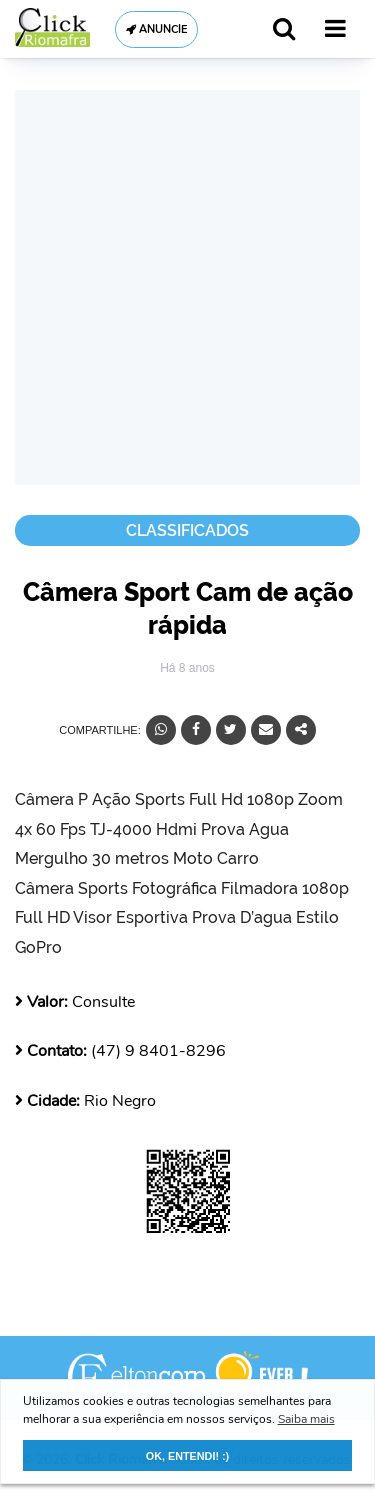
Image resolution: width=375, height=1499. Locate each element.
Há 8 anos (187, 668)
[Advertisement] (187, 287)
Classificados (187, 530)
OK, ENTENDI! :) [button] (187, 1456)
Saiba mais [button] (306, 1419)
